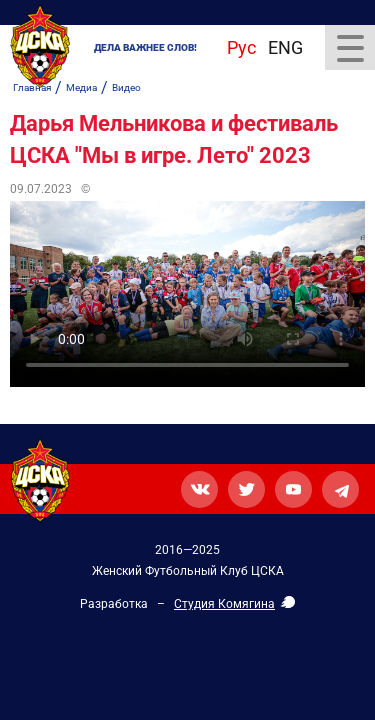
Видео (126, 87)
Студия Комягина (224, 604)
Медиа (81, 87)
